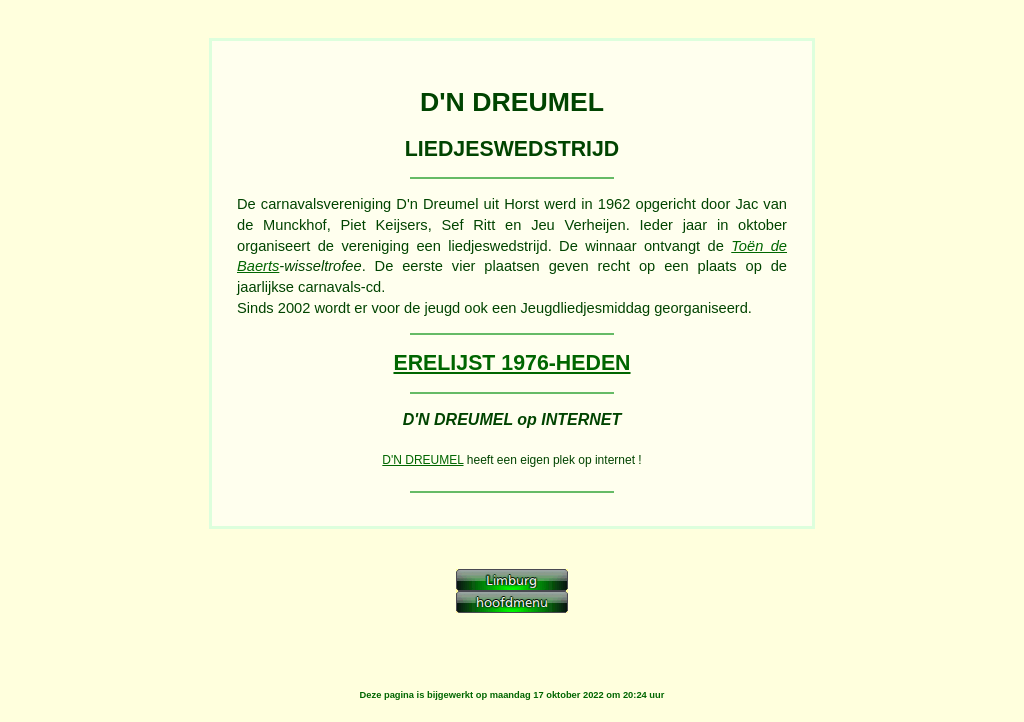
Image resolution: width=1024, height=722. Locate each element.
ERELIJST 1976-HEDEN (511, 363)
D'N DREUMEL (422, 460)
